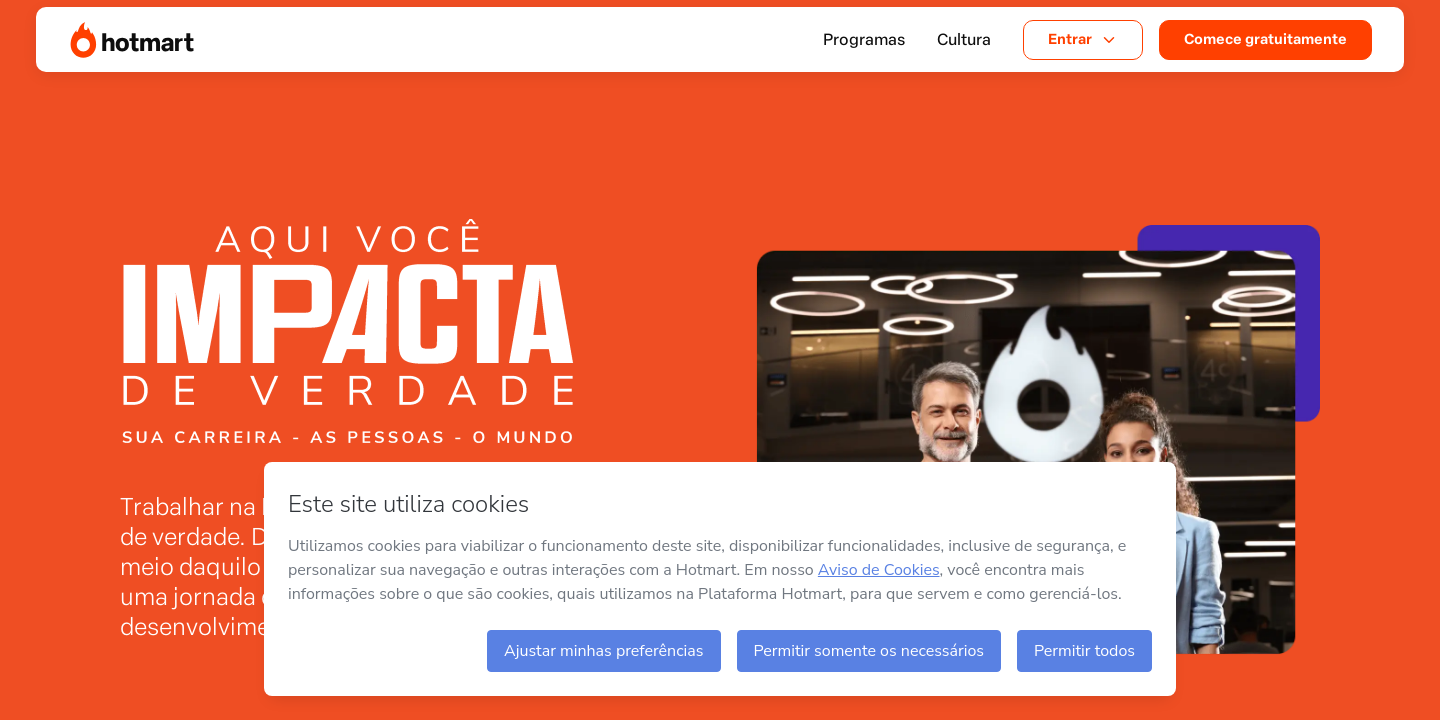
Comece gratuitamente (1265, 39)
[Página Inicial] (132, 40)
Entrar (1083, 39)
